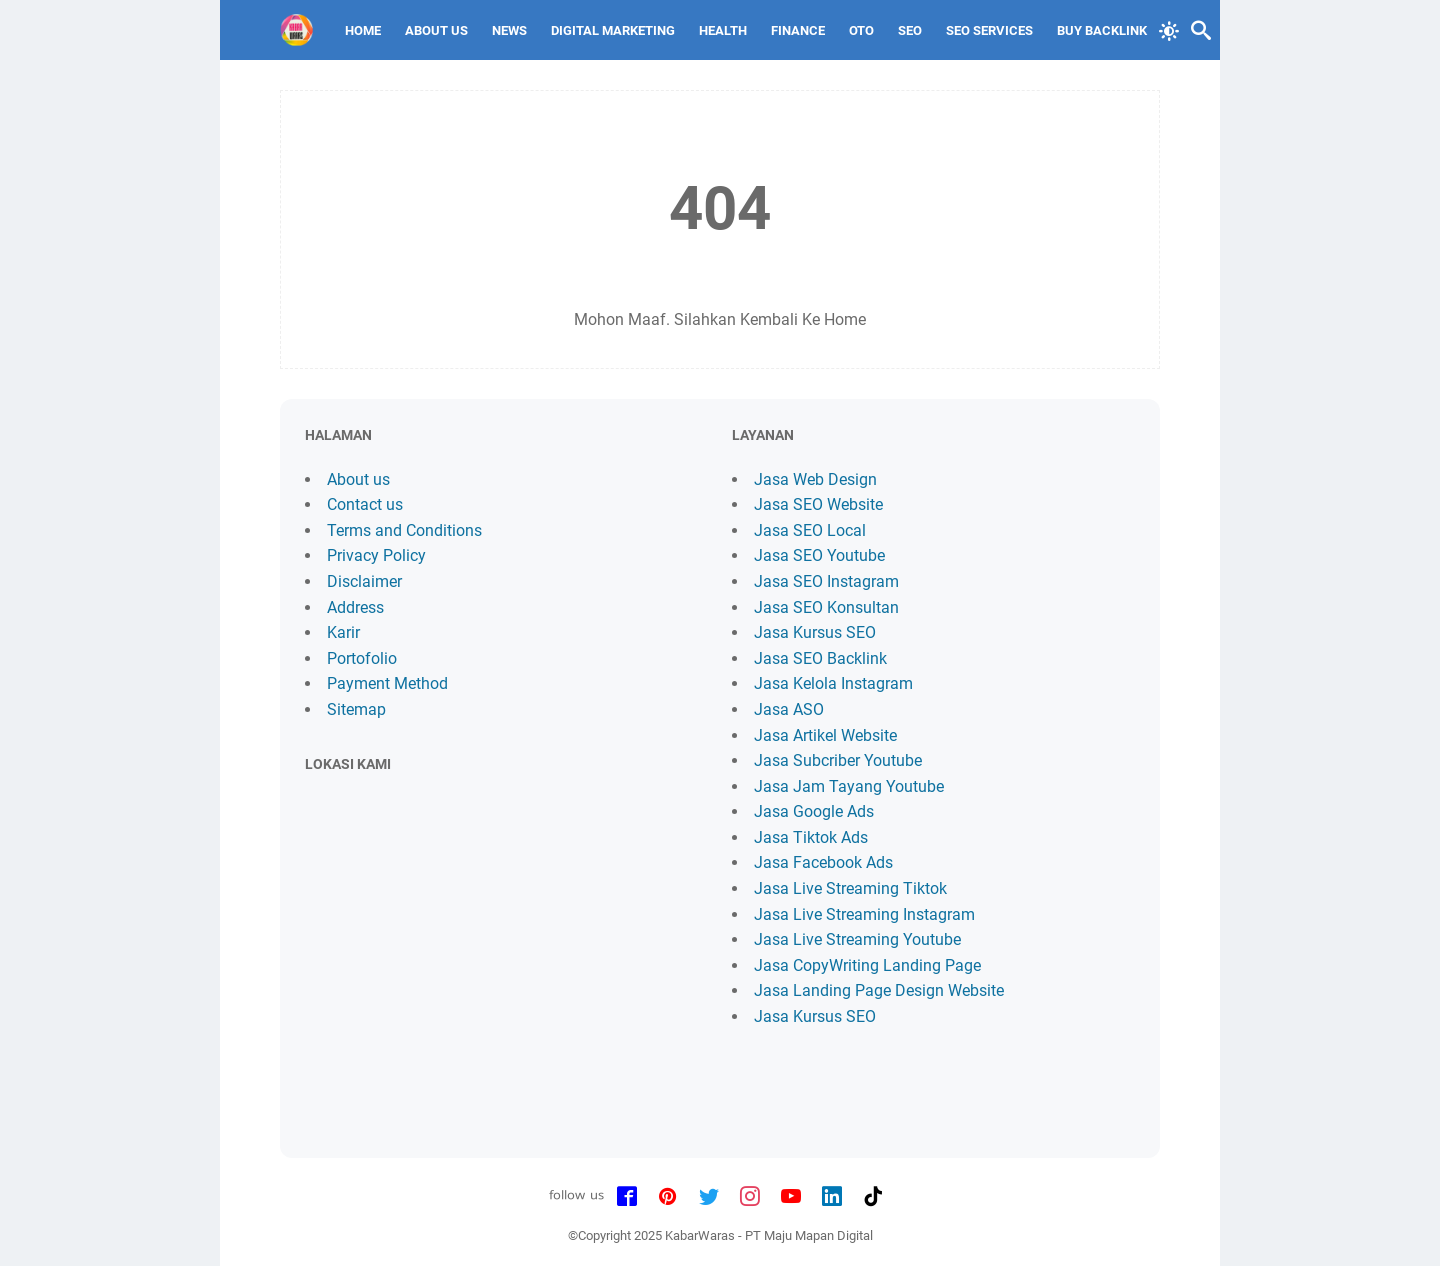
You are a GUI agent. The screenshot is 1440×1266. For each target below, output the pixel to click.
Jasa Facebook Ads (823, 862)
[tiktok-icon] (873, 1197)
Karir (343, 632)
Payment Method (387, 683)
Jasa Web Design (815, 479)
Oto (861, 30)
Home (363, 30)
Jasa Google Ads (814, 811)
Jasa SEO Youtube (819, 555)
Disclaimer (364, 581)
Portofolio (362, 658)
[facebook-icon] (627, 1197)
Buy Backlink (1102, 30)
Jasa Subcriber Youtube (838, 760)
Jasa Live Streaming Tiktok (850, 888)
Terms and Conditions (404, 530)
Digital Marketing (613, 30)
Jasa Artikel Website (825, 735)
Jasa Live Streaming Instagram (864, 914)
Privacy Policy (376, 555)
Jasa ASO (789, 709)
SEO (910, 30)
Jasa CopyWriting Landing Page (867, 965)
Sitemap (356, 709)
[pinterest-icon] (668, 1197)
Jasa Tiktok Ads (811, 837)
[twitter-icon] (709, 1197)
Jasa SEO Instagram (826, 581)
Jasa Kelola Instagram (833, 683)
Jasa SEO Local (810, 530)
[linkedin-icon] (832, 1197)
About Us (436, 30)
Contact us (365, 504)
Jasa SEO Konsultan (826, 607)
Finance (798, 30)
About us (358, 479)
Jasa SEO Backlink (820, 658)
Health (723, 30)
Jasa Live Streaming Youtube (857, 939)
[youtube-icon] (791, 1197)
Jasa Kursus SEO (815, 632)
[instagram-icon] (750, 1197)
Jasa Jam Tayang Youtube (849, 786)
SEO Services (989, 30)
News (509, 30)
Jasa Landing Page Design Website (879, 990)
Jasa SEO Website (818, 504)
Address (355, 607)
